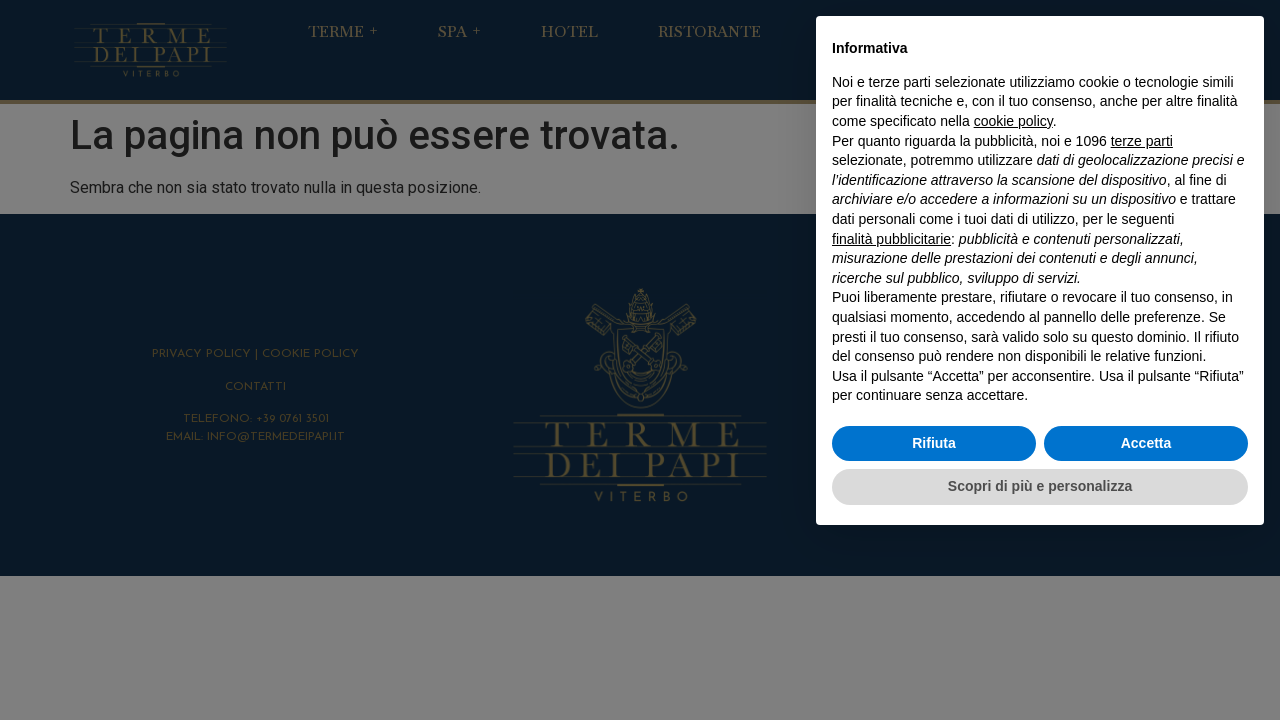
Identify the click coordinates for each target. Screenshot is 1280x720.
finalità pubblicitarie (891, 239)
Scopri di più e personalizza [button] (1040, 486)
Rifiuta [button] (934, 443)
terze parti (1142, 141)
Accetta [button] (1146, 443)
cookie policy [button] (1013, 121)
